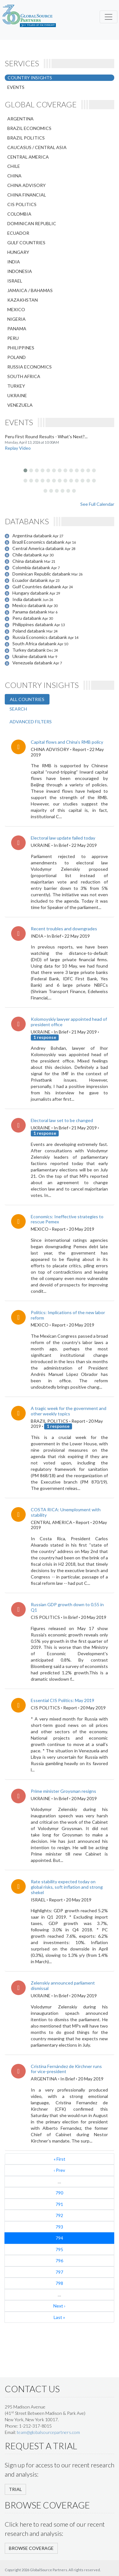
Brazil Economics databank (38, 542)
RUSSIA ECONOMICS (29, 366)
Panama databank (30, 611)
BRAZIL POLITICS (26, 137)
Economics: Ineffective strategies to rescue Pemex (67, 1219)
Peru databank (27, 618)
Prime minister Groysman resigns (63, 1791)
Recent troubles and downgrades (64, 928)
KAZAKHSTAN (22, 300)
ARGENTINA (20, 118)
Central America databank (38, 548)
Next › (59, 2305)
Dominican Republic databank (41, 573)
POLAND (16, 357)
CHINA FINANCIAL (26, 194)
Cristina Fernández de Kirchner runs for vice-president (66, 2069)
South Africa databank (34, 643)
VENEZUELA (20, 405)
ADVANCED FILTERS (31, 721)
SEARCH (18, 709)
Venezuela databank (32, 662)
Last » (59, 2317)
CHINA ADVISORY (26, 185)
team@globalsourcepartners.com (48, 2432)
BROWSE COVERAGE (31, 2548)
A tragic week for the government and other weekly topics (68, 1411)
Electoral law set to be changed (62, 1120)
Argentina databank (32, 535)
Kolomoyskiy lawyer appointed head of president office (69, 1021)
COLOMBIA (19, 214)
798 (59, 2283)
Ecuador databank (30, 580)
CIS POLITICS (21, 204)
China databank (28, 561)
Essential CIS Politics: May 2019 (62, 1700)
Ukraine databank (30, 656)
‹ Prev (59, 2170)
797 (59, 2272)
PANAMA (16, 328)
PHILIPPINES (20, 347)
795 (59, 2249)
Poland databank (29, 630)
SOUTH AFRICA (23, 376)
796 (59, 2260)
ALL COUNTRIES (27, 699)
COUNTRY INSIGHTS (30, 77)
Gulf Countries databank (37, 586)
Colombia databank (31, 567)
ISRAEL (14, 280)
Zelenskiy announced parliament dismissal (63, 1985)
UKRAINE (17, 395)
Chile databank (27, 554)
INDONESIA (19, 271)
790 (59, 2192)
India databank (27, 599)
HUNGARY (18, 252)
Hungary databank (31, 593)
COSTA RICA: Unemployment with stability (66, 1512)
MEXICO (16, 309)
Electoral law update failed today (63, 838)
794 (59, 2238)
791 (59, 2204)
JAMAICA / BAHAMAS (30, 290)
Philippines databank (33, 624)
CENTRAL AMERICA (28, 157)
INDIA (13, 261)
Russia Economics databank (40, 637)
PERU (13, 338)
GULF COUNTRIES (26, 242)
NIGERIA (16, 319)
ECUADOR (18, 233)
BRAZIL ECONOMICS (29, 128)
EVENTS (15, 87)
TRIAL (15, 2489)
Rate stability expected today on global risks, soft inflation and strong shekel (67, 1887)
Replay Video (18, 448)
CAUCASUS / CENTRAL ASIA (37, 147)
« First (59, 2159)
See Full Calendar (97, 504)
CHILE (13, 166)
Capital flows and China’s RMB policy (67, 742)
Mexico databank (29, 605)
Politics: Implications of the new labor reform (68, 1315)
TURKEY (16, 386)
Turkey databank (29, 650)
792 (59, 2215)
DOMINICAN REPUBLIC (31, 223)
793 (59, 2226)
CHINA (14, 175)
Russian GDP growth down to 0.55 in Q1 (67, 1607)
